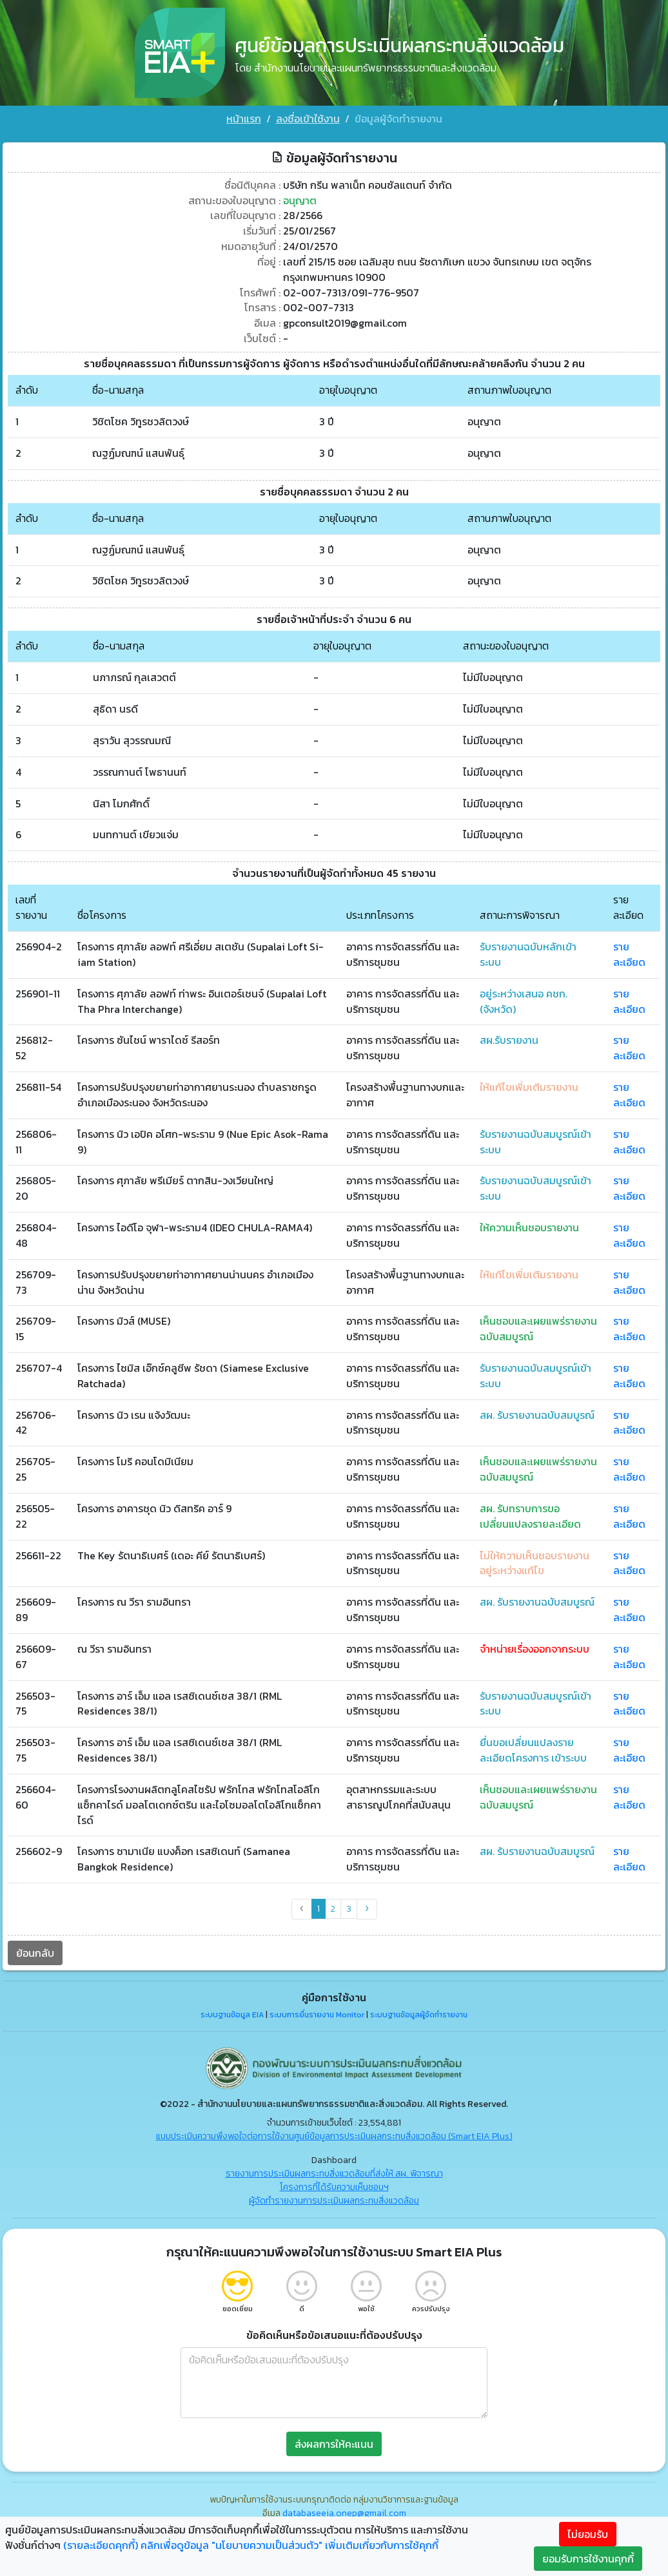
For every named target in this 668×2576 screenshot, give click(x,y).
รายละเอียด (629, 952)
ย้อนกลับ (35, 1954)
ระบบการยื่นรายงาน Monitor (317, 2017)
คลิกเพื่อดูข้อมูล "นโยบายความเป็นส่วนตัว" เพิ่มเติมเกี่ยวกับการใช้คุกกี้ (289, 2545)
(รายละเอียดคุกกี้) (100, 2545)
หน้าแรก (243, 118)
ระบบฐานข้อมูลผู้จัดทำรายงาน (418, 2017)
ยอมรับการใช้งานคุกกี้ (588, 2558)
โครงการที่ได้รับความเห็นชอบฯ (334, 2188)
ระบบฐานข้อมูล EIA (232, 2017)
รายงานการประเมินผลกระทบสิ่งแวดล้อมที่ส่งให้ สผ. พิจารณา (334, 2175)
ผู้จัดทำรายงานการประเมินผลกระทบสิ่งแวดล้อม (334, 2202)
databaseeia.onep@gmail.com (344, 2514)
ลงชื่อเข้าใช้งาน (308, 118)
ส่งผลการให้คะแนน (334, 2445)
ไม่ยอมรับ (587, 2534)
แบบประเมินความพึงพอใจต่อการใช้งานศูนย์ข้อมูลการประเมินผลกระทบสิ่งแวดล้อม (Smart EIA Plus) (334, 2137)
